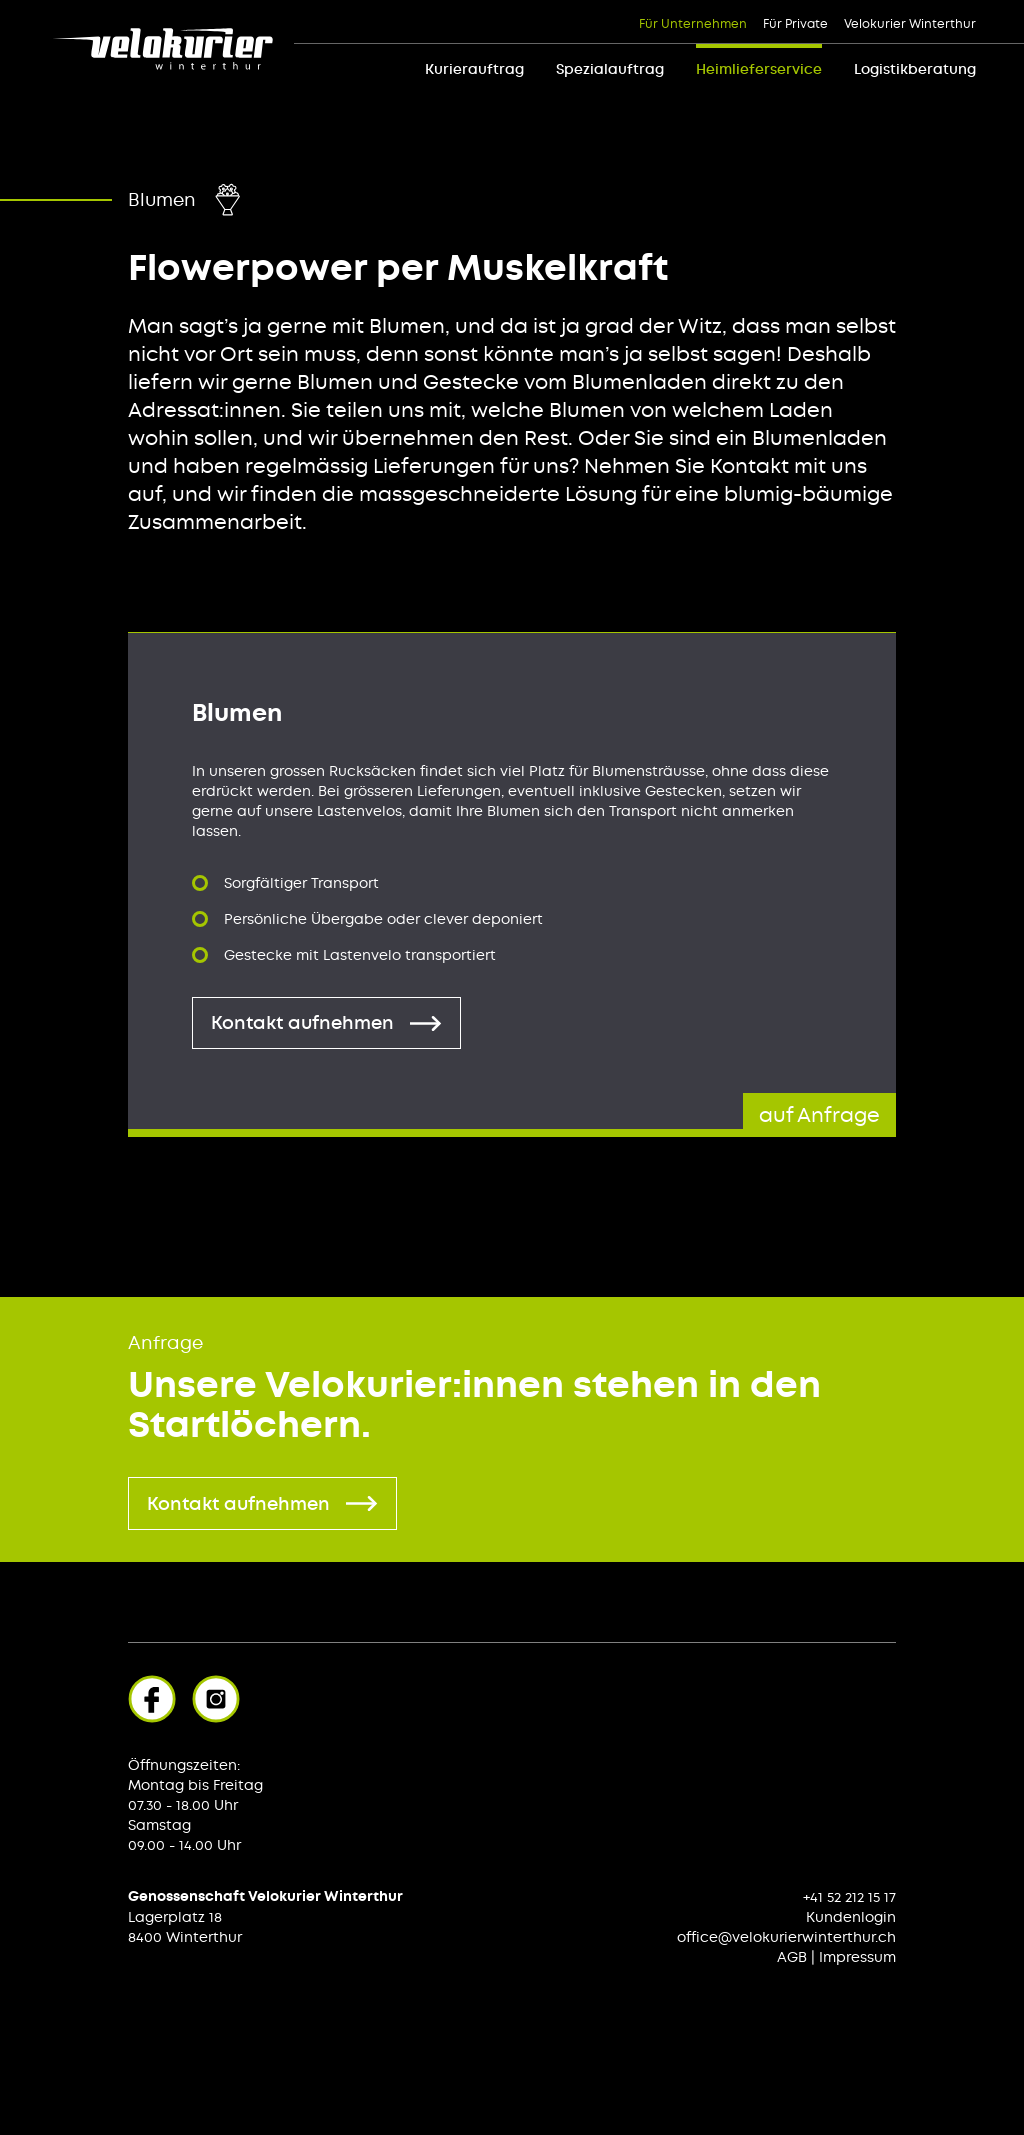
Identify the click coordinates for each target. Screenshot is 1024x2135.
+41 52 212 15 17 (849, 1897)
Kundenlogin (851, 1917)
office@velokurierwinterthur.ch (786, 1937)
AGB (792, 1957)
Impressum (857, 1957)
